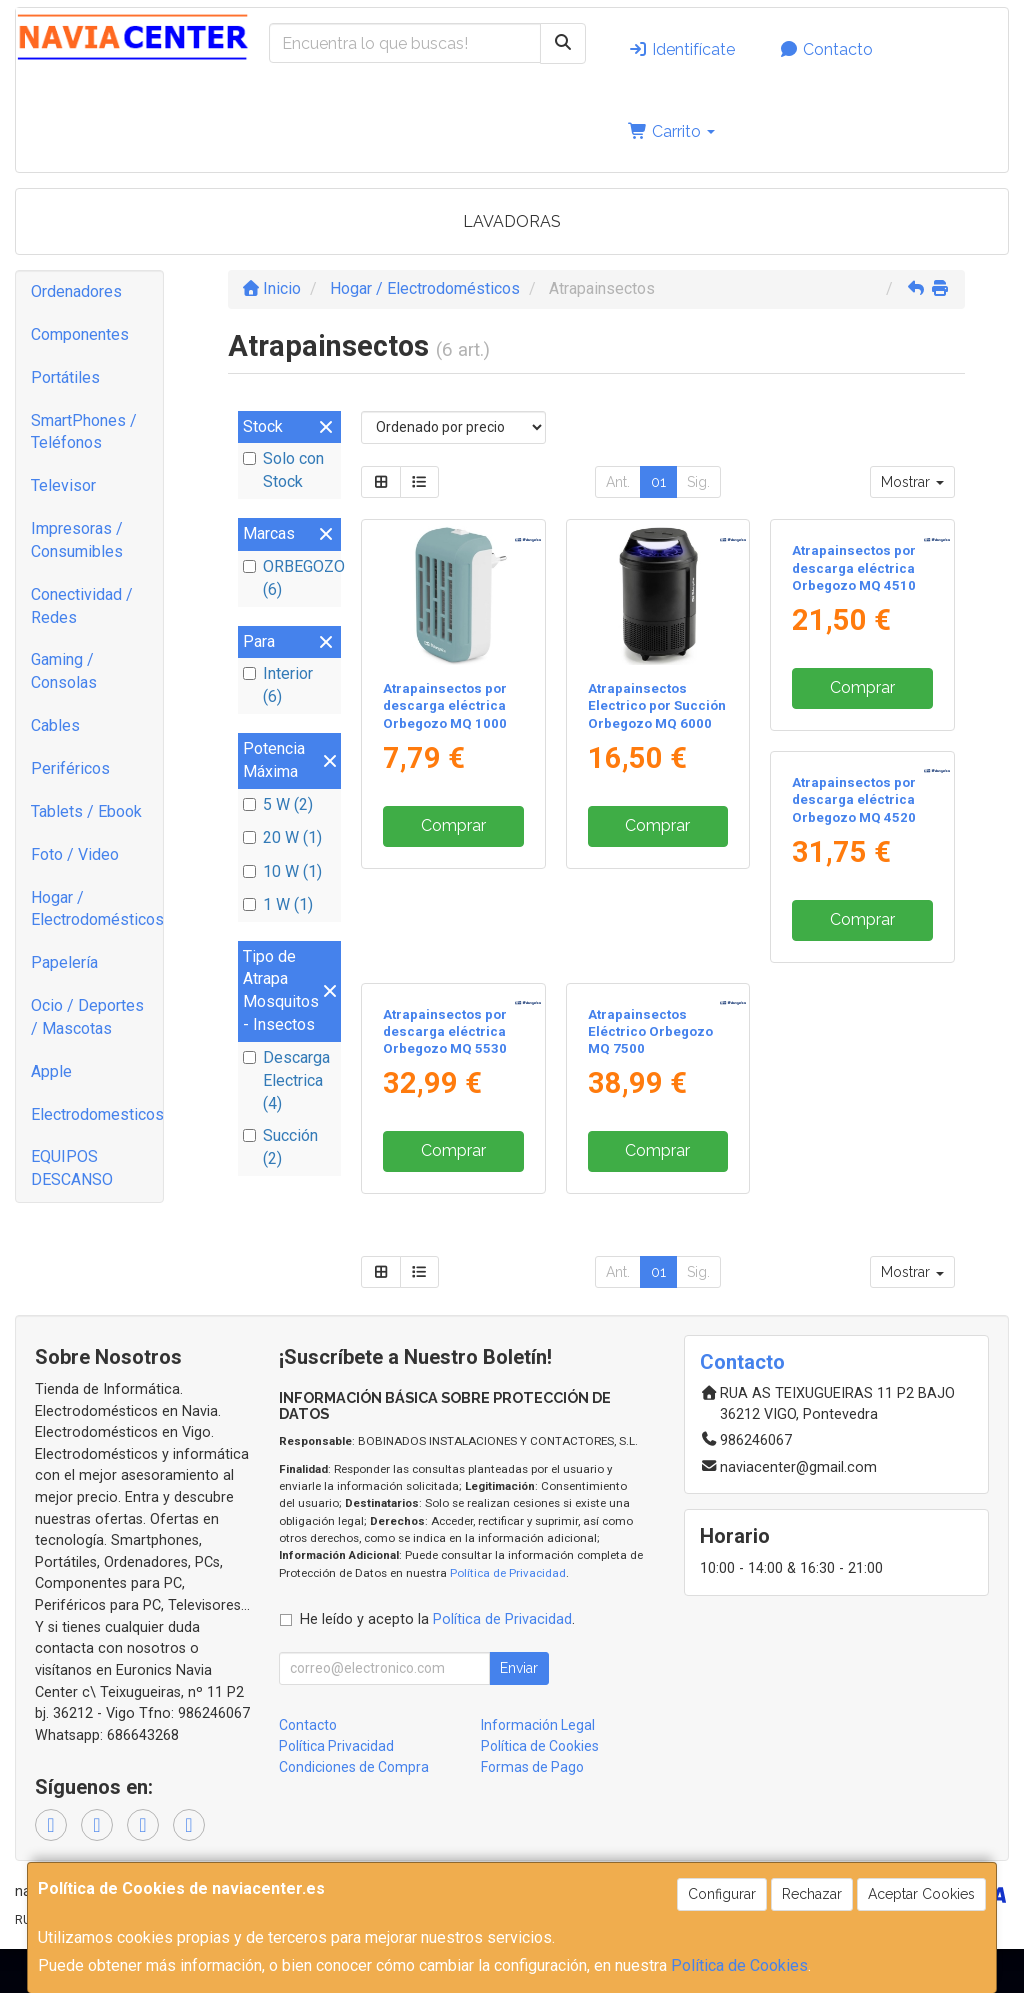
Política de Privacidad (508, 1616)
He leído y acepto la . (437, 1663)
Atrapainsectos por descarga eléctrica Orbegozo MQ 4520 (445, 1075)
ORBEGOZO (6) (289, 578)
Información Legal (538, 1769)
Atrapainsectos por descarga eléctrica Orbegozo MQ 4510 (854, 706)
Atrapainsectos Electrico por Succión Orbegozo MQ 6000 (657, 706)
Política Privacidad (336, 1790)
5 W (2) (278, 804)
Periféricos (70, 768)
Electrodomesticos (97, 1114)
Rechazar (812, 1894)
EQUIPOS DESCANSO (72, 1168)
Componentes (80, 334)
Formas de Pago (532, 1811)
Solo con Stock (283, 470)
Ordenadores (76, 291)
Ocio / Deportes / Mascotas (87, 1017)
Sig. (698, 482)
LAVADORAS (512, 221)
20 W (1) (282, 837)
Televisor (63, 485)
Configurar (722, 1894)
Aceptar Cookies (921, 1894)
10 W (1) (282, 871)
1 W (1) (278, 904)
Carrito (671, 131)
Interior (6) (278, 685)
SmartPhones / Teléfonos (84, 432)
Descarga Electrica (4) (286, 1080)
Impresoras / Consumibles (77, 540)
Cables (55, 725)
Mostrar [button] (912, 482)
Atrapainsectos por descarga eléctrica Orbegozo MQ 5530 (650, 1075)
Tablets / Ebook (86, 811)
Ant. (618, 482)
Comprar (453, 825)
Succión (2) (280, 1147)
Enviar (519, 1712)
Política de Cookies (739, 1965)
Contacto (826, 49)
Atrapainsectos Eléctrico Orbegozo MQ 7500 (854, 1075)
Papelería (64, 962)
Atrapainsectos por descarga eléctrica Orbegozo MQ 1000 (445, 706)
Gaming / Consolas (64, 671)
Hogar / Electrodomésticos (97, 909)
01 (658, 482)
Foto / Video (75, 854)
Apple (51, 1071)
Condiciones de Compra (354, 1811)
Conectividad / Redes (82, 606)
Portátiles (65, 377)
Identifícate (681, 49)
